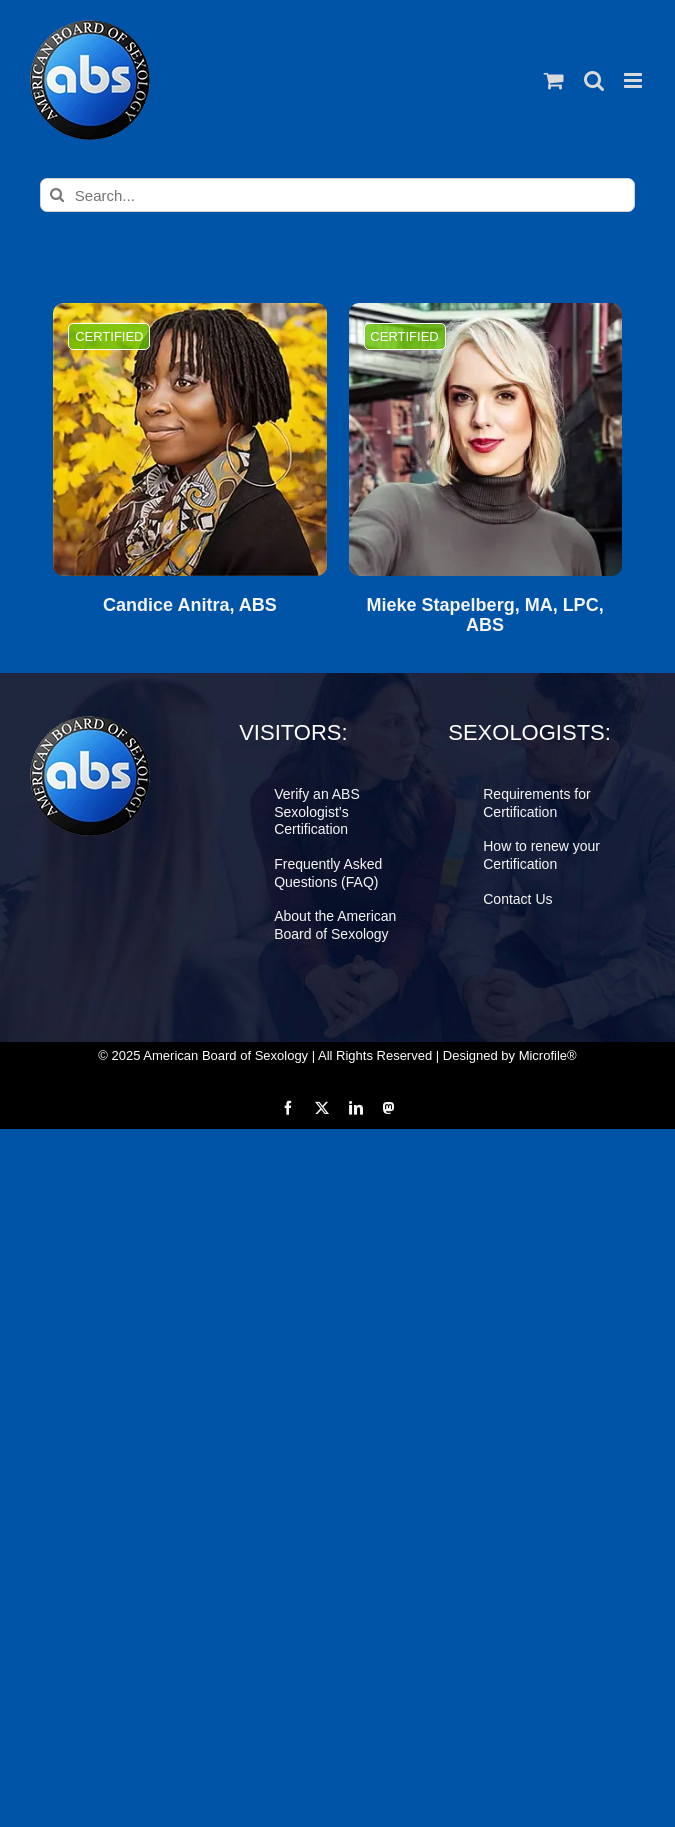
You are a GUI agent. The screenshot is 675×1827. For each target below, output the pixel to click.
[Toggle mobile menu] (634, 80)
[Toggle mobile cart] (554, 80)
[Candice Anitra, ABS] (189, 439)
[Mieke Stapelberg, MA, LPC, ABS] (485, 439)
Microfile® (548, 1055)
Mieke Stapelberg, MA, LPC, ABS (485, 615)
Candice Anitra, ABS (190, 605)
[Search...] (337, 195)
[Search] (57, 195)
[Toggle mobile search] (594, 80)
